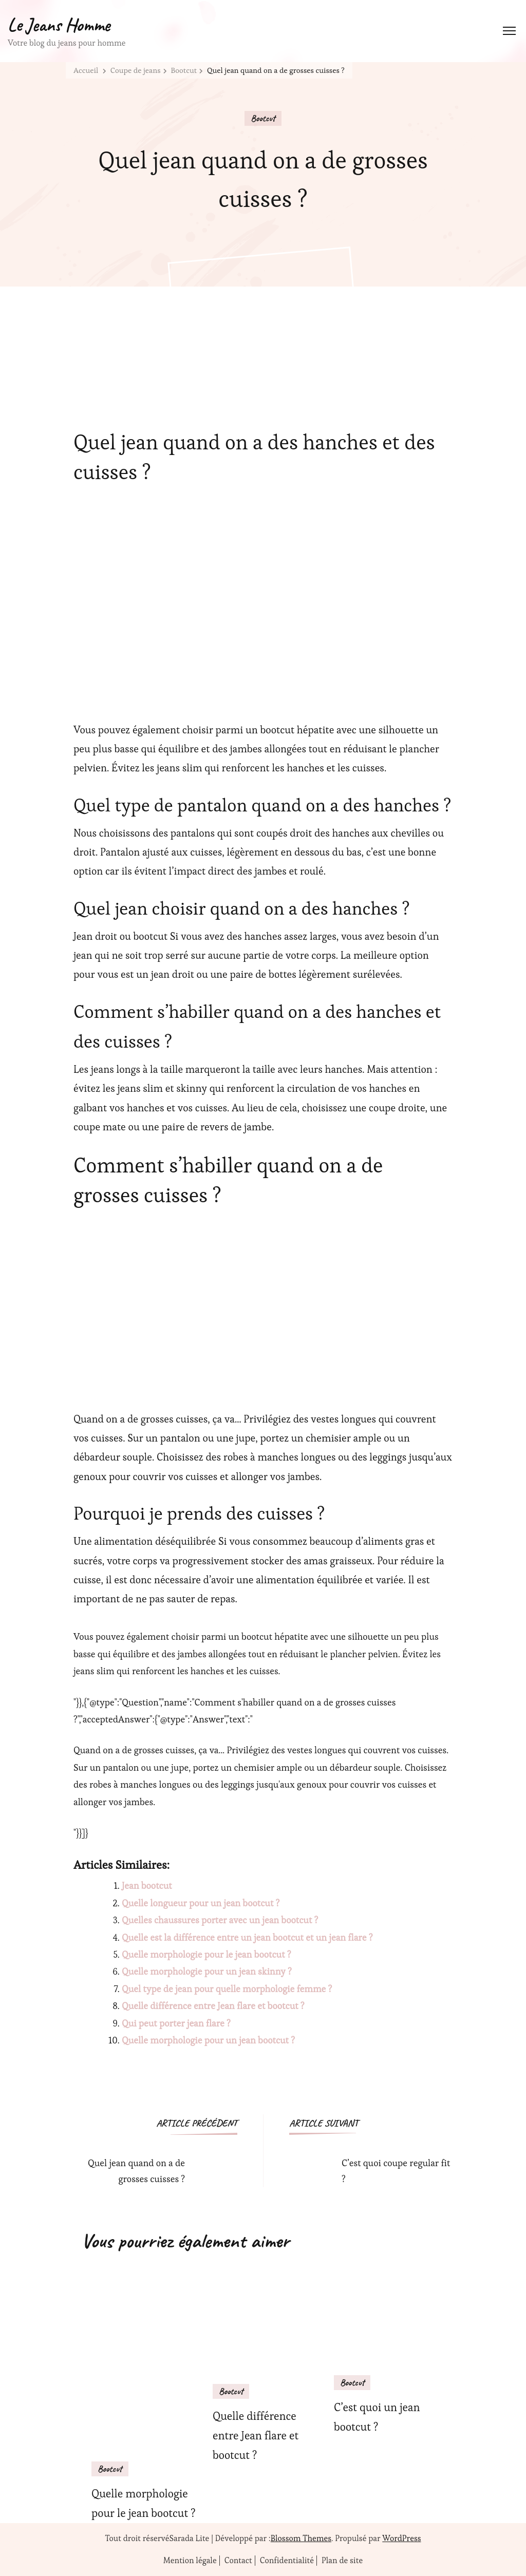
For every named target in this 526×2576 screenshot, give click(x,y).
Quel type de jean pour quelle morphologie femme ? (227, 1989)
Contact (238, 2560)
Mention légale (190, 2560)
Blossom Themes (301, 2538)
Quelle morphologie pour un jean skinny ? (207, 1971)
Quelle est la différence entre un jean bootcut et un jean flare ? (247, 1937)
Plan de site (342, 2560)
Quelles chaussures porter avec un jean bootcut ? (220, 1920)
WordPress (401, 2538)
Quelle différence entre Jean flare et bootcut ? (213, 2006)
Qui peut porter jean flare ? (176, 2023)
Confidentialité (287, 2560)
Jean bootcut (147, 1885)
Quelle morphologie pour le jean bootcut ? (206, 1954)
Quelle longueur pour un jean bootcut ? (200, 1903)
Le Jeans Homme (59, 24)
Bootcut (263, 118)
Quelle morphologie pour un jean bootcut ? (208, 2040)
